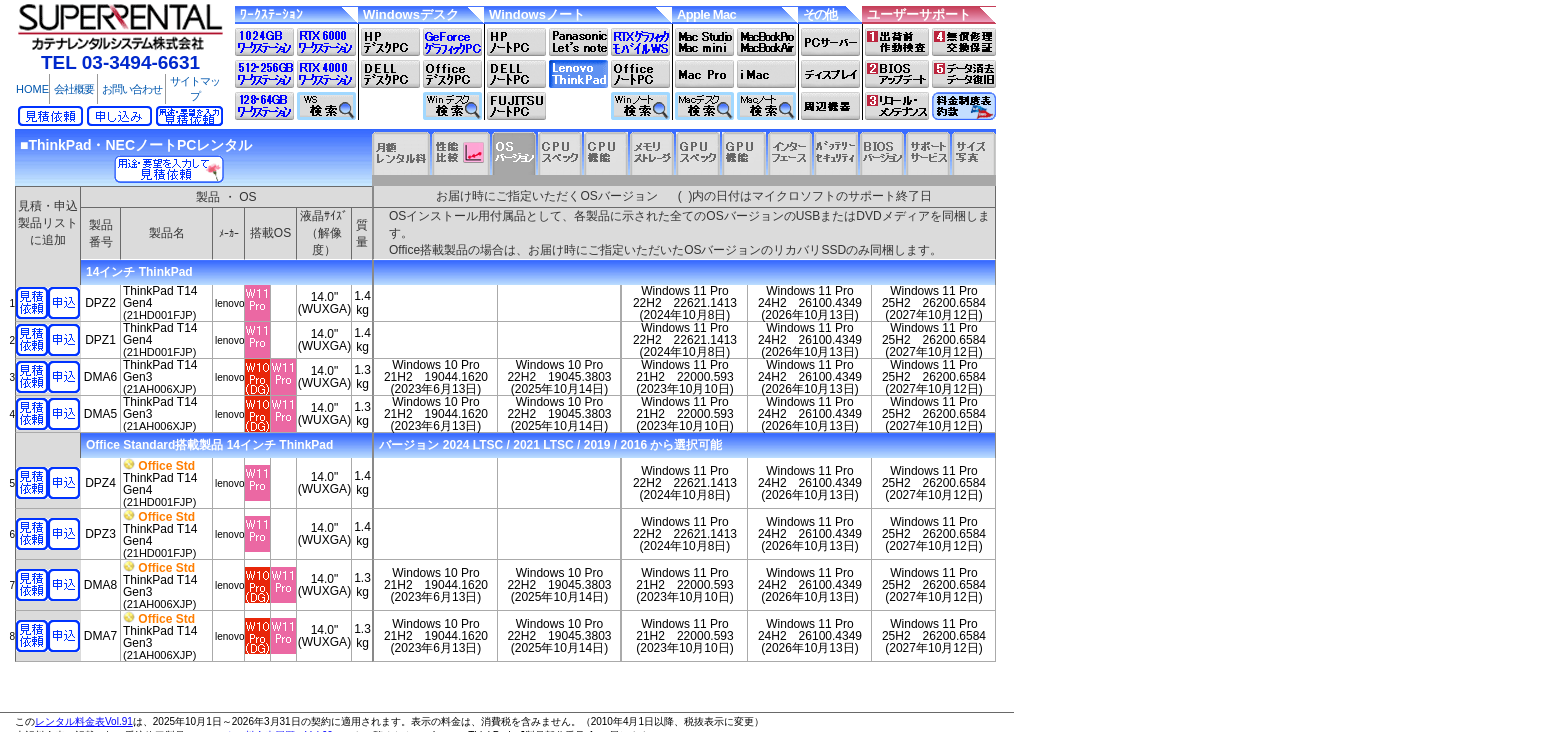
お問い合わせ (132, 89)
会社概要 (74, 89)
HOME (32, 89)
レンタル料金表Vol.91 (84, 721)
